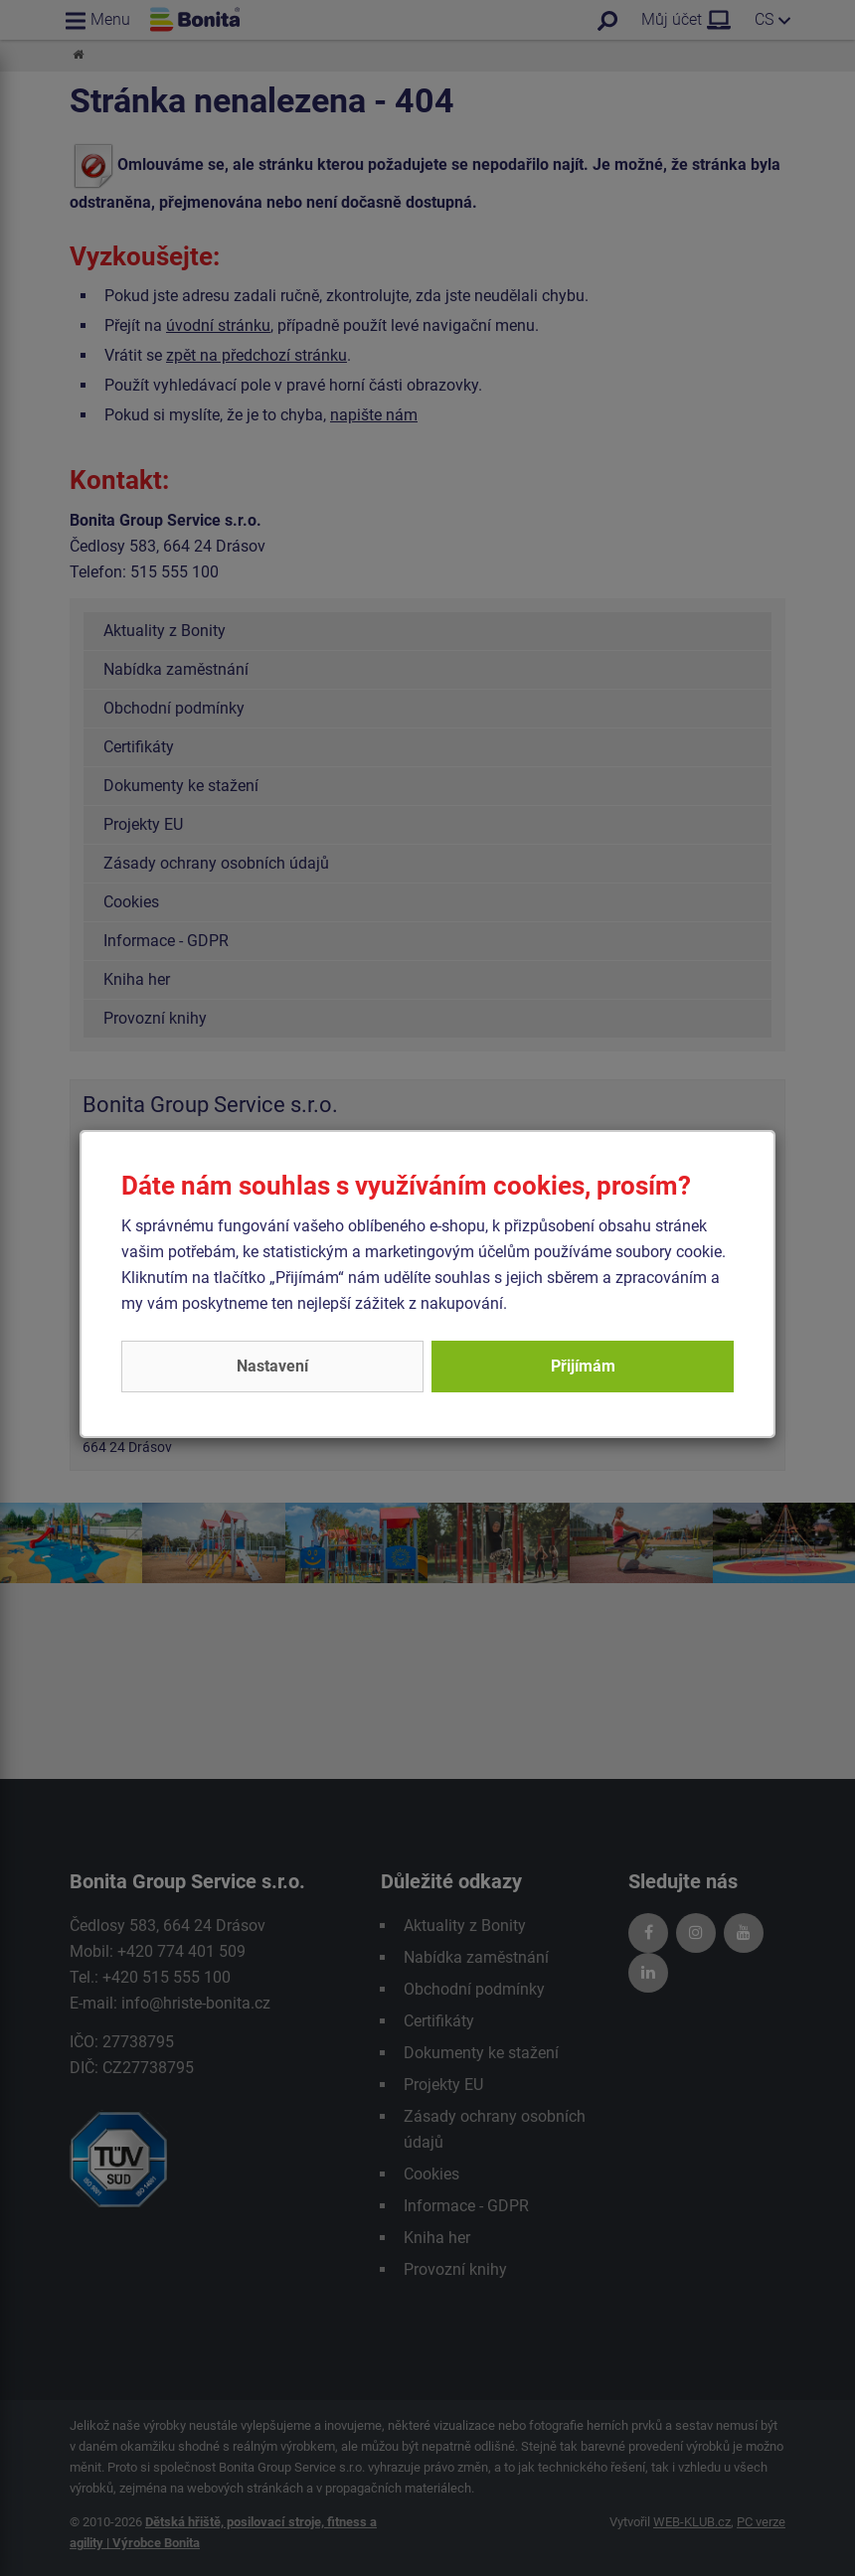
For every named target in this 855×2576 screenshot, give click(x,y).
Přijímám (583, 1366)
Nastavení (272, 1366)
